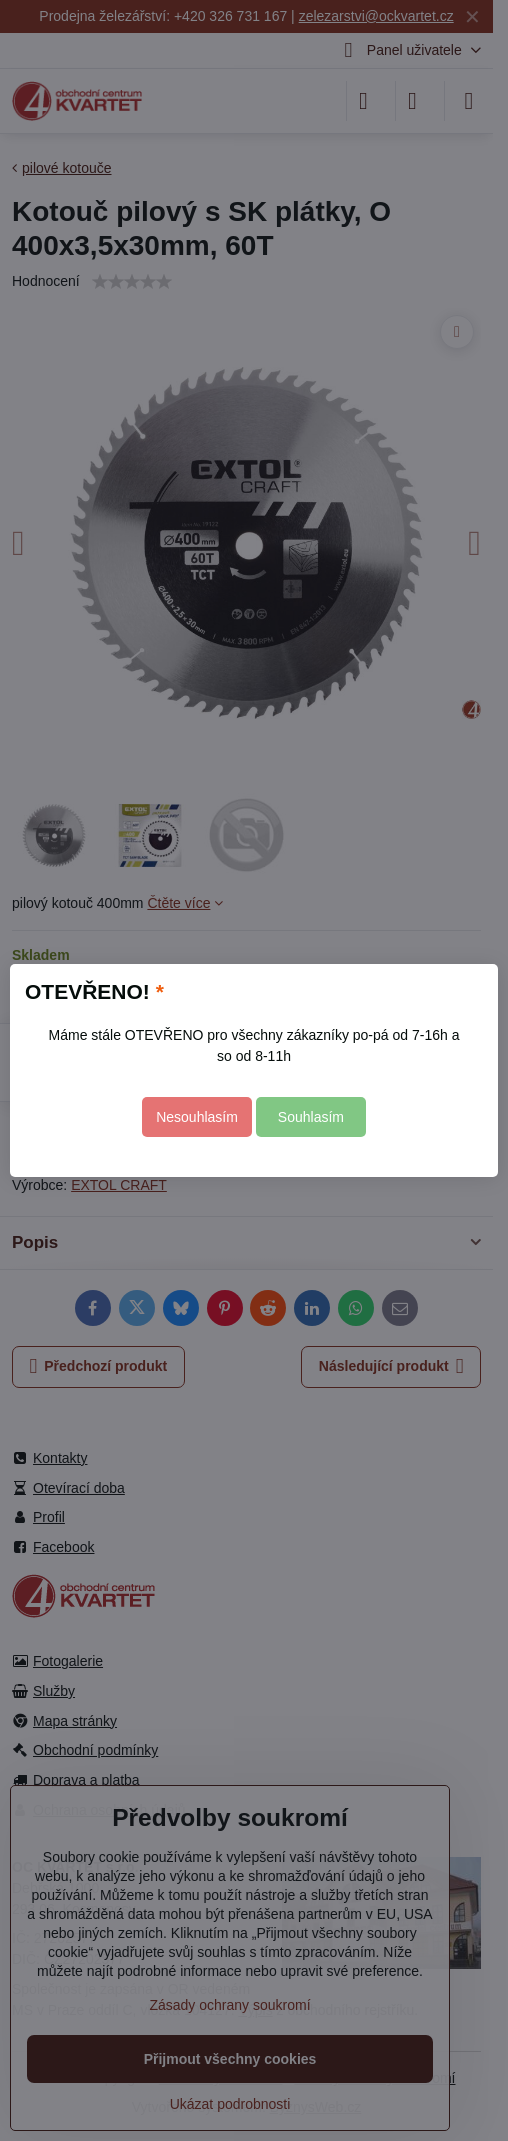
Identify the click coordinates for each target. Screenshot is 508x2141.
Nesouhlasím (197, 1117)
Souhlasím (311, 1117)
